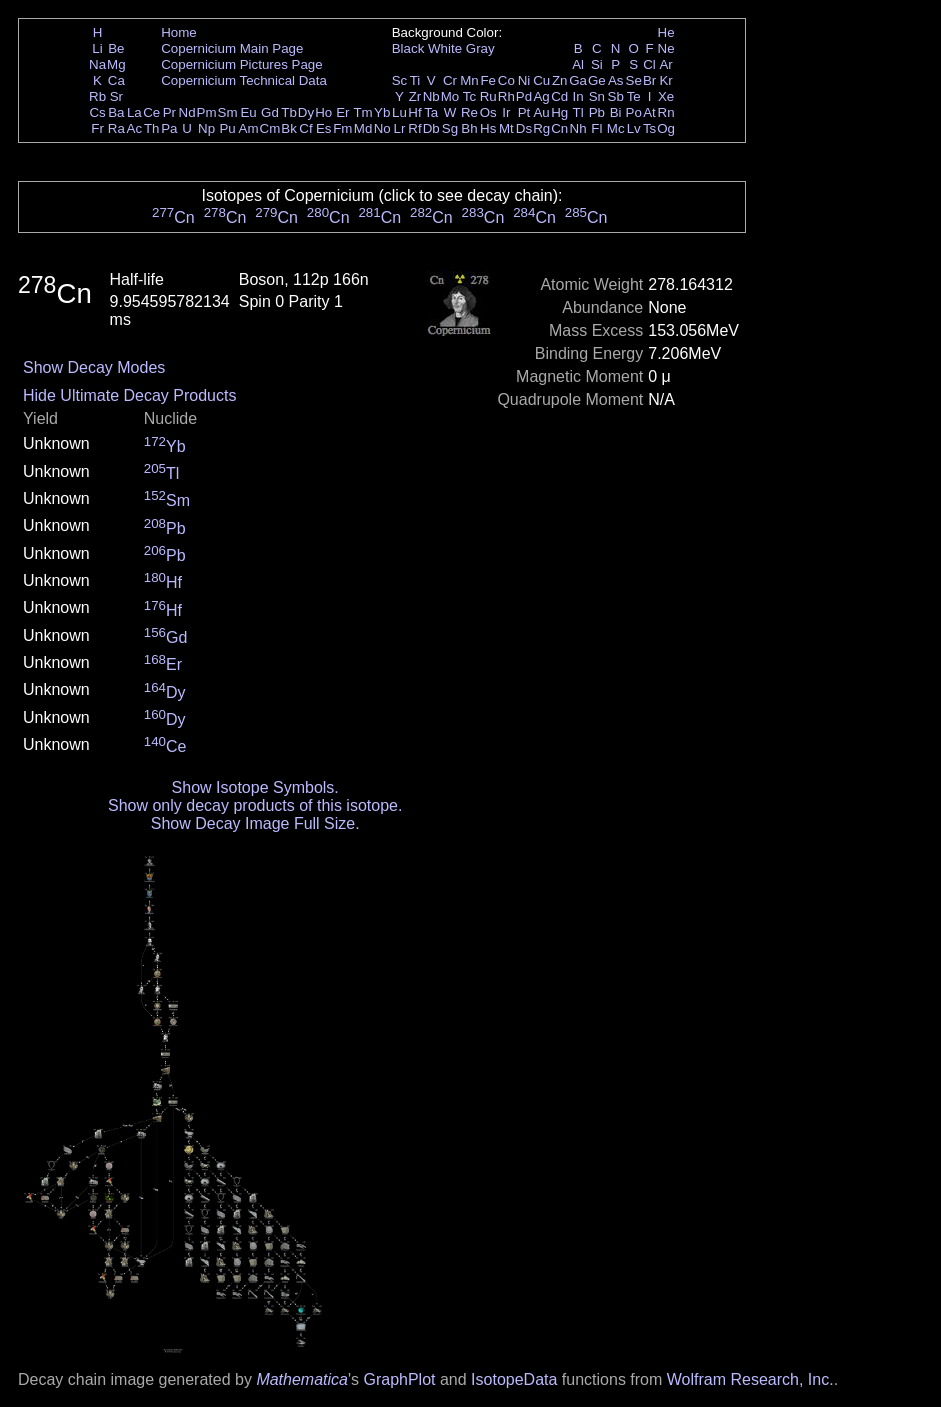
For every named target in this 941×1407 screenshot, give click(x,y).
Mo (450, 96)
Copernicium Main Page (232, 48)
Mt (506, 128)
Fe (488, 80)
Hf (414, 112)
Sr (116, 96)
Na (97, 64)
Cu (541, 80)
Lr (400, 128)
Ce (151, 112)
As (616, 80)
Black (408, 48)
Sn (597, 96)
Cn (559, 128)
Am (249, 128)
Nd (187, 112)
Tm (362, 112)
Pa (169, 128)
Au (541, 112)
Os (488, 112)
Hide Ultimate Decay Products (129, 395)
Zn (560, 80)
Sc (400, 80)
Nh (578, 128)
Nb (431, 96)
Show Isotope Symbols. (255, 787)
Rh (506, 96)
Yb (382, 112)
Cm (270, 128)
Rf (414, 128)
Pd (524, 96)
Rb (97, 96)
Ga (578, 80)
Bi (616, 112)
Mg (116, 64)
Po (634, 112)
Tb (289, 112)
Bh (469, 128)
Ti (415, 80)
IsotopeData (514, 1379)
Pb (597, 112)
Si (597, 64)
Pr (169, 112)
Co (506, 80)
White (445, 48)
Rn (666, 112)
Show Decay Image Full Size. (255, 823)
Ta (431, 112)
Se (634, 80)
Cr (450, 80)
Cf (305, 128)
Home (179, 32)
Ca (116, 80)
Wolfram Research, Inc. (750, 1379)
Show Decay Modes (94, 367)
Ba (116, 112)
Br (649, 80)
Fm (342, 128)
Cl (649, 64)
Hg (559, 112)
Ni (524, 80)
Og (666, 128)
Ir (506, 112)
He (666, 32)
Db (431, 128)
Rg (541, 128)
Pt (524, 112)
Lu (399, 112)
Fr (97, 128)
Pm (207, 112)
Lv (634, 128)
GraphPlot (399, 1379)
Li (97, 48)
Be (116, 48)
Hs (488, 128)
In (578, 96)
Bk (289, 128)
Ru (488, 96)
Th (152, 128)
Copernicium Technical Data (244, 80)
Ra (116, 128)
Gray (480, 48)
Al (578, 64)
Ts (649, 128)
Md (363, 128)
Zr (415, 96)
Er (342, 112)
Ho (323, 112)
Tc (469, 96)
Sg (450, 128)
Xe (666, 96)
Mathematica (302, 1379)
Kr (665, 80)
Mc (616, 128)
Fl (596, 128)
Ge (597, 80)
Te (634, 96)
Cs (97, 112)
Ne (666, 48)
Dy (306, 112)
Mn (469, 80)
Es (324, 128)
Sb (616, 96)
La (134, 112)
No (382, 128)
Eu (248, 112)
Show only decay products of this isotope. (255, 805)
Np (206, 128)
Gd (270, 112)
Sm (228, 112)
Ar (665, 64)
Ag (541, 96)
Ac (135, 128)
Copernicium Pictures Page (242, 64)
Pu (227, 128)
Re (469, 112)
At (649, 112)
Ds (524, 128)
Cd (559, 96)
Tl (578, 112)
